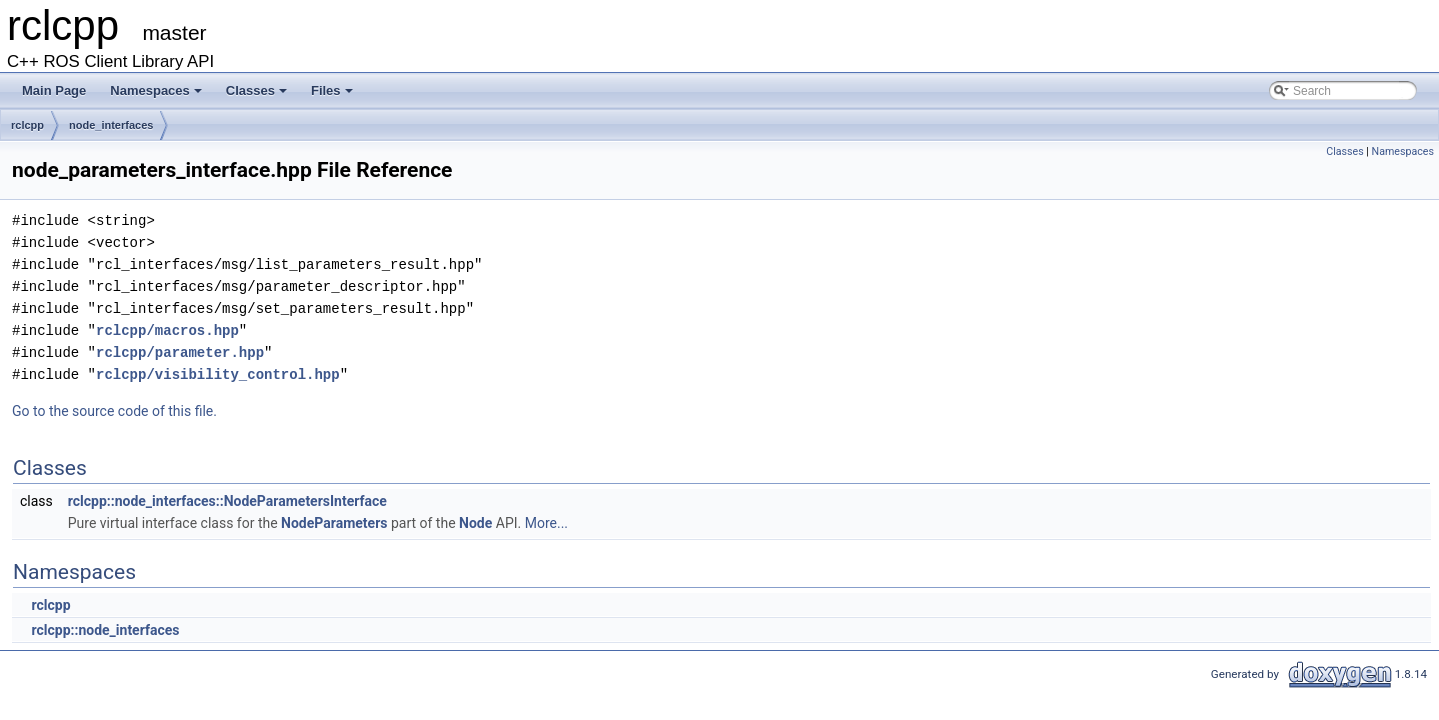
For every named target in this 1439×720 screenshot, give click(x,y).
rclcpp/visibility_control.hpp (218, 374)
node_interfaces (111, 125)
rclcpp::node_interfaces (105, 630)
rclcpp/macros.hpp (167, 330)
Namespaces (157, 96)
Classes (258, 96)
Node (475, 523)
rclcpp (27, 125)
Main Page (54, 90)
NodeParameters (334, 523)
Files (333, 96)
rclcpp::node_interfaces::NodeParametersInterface (227, 501)
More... (546, 523)
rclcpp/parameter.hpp (180, 352)
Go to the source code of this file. (114, 411)
